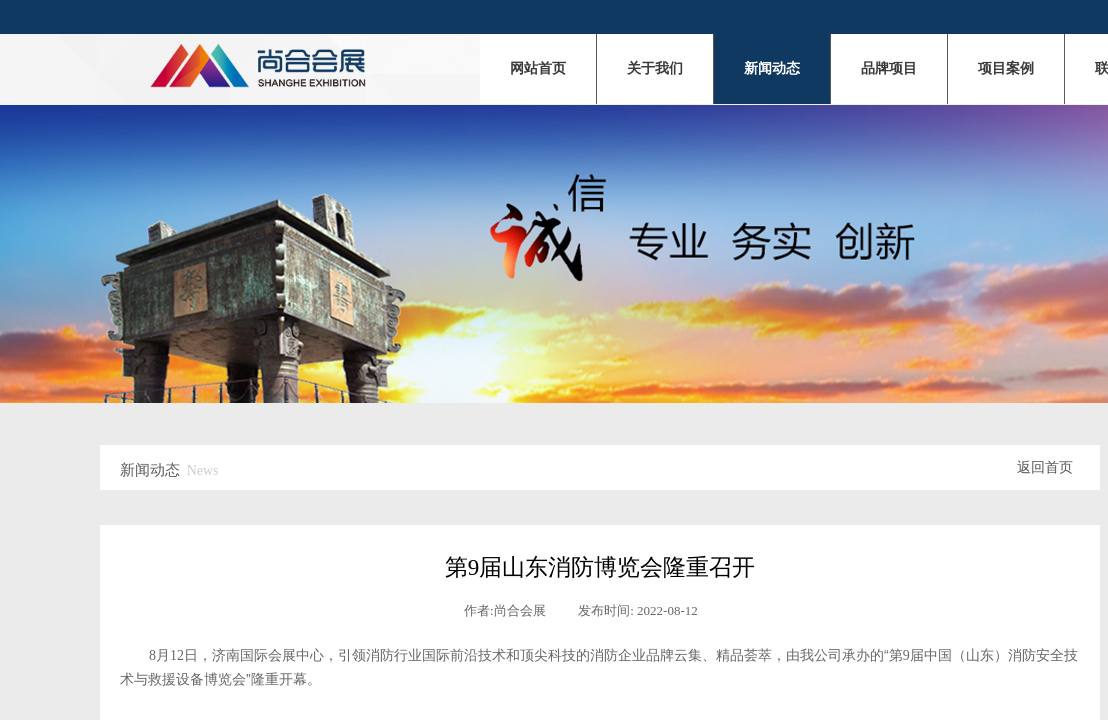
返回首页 (1045, 467)
